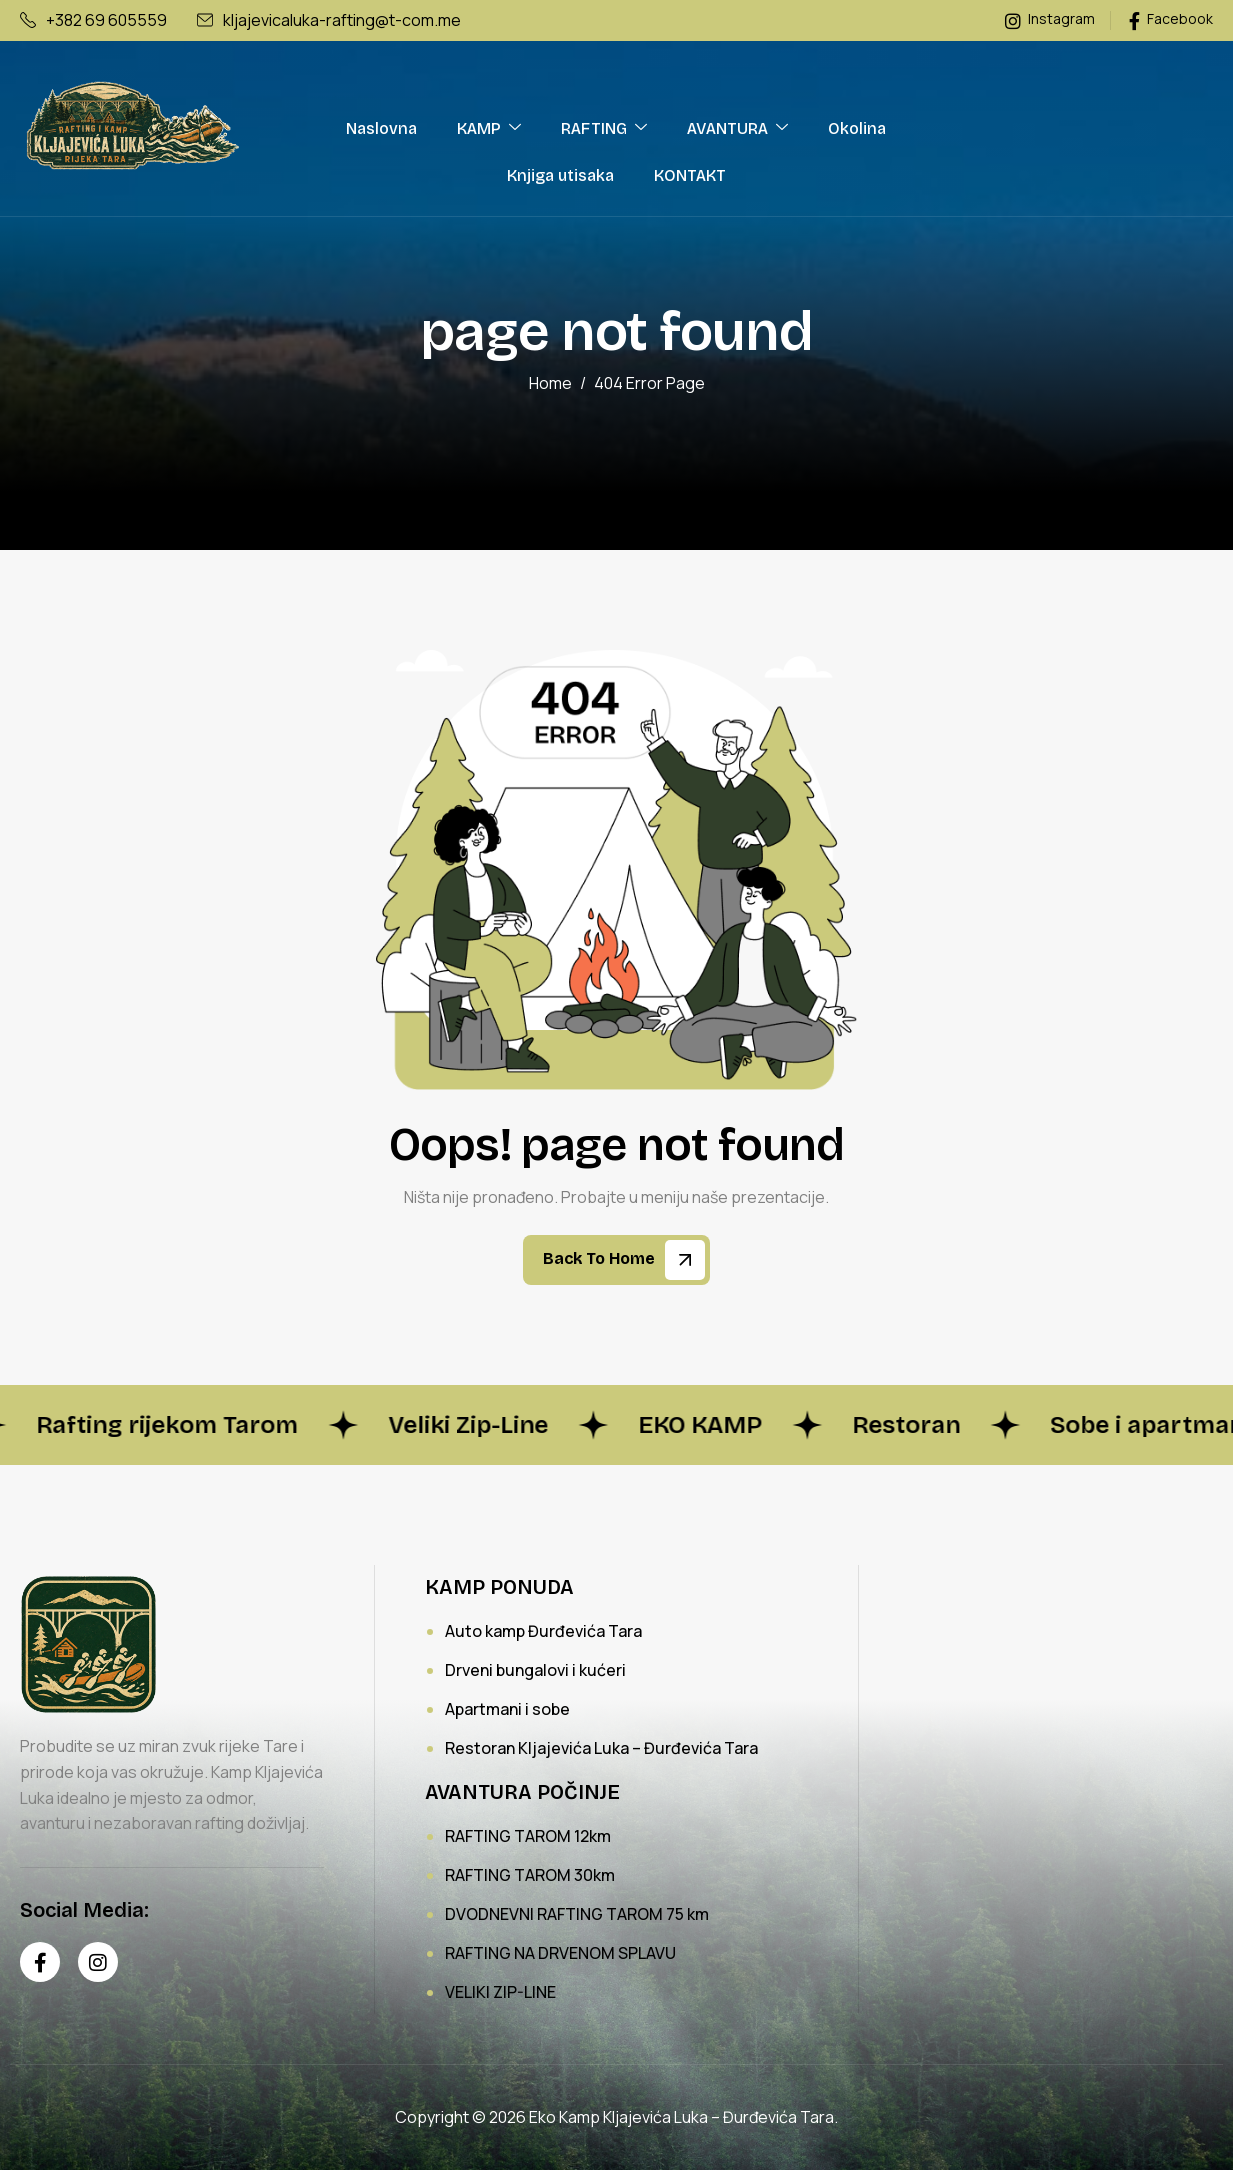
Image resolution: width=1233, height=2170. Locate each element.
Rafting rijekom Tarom (182, 1425)
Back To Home (624, 1260)
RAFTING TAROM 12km (528, 1836)
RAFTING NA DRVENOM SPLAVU (560, 1953)
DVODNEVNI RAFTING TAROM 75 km (577, 1914)
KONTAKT (690, 175)
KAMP (489, 128)
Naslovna (381, 128)
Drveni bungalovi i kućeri (535, 1670)
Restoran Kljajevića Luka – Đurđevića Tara (601, 1748)
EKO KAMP (715, 1425)
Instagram (1050, 20)
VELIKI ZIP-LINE (500, 1992)
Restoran (921, 1425)
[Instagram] (98, 1962)
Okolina (857, 128)
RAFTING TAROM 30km (530, 1875)
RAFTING (604, 128)
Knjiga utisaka (560, 175)
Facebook (1171, 20)
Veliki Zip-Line (483, 1425)
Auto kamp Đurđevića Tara (543, 1631)
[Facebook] (40, 1962)
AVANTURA (737, 128)
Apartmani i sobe (507, 1709)
